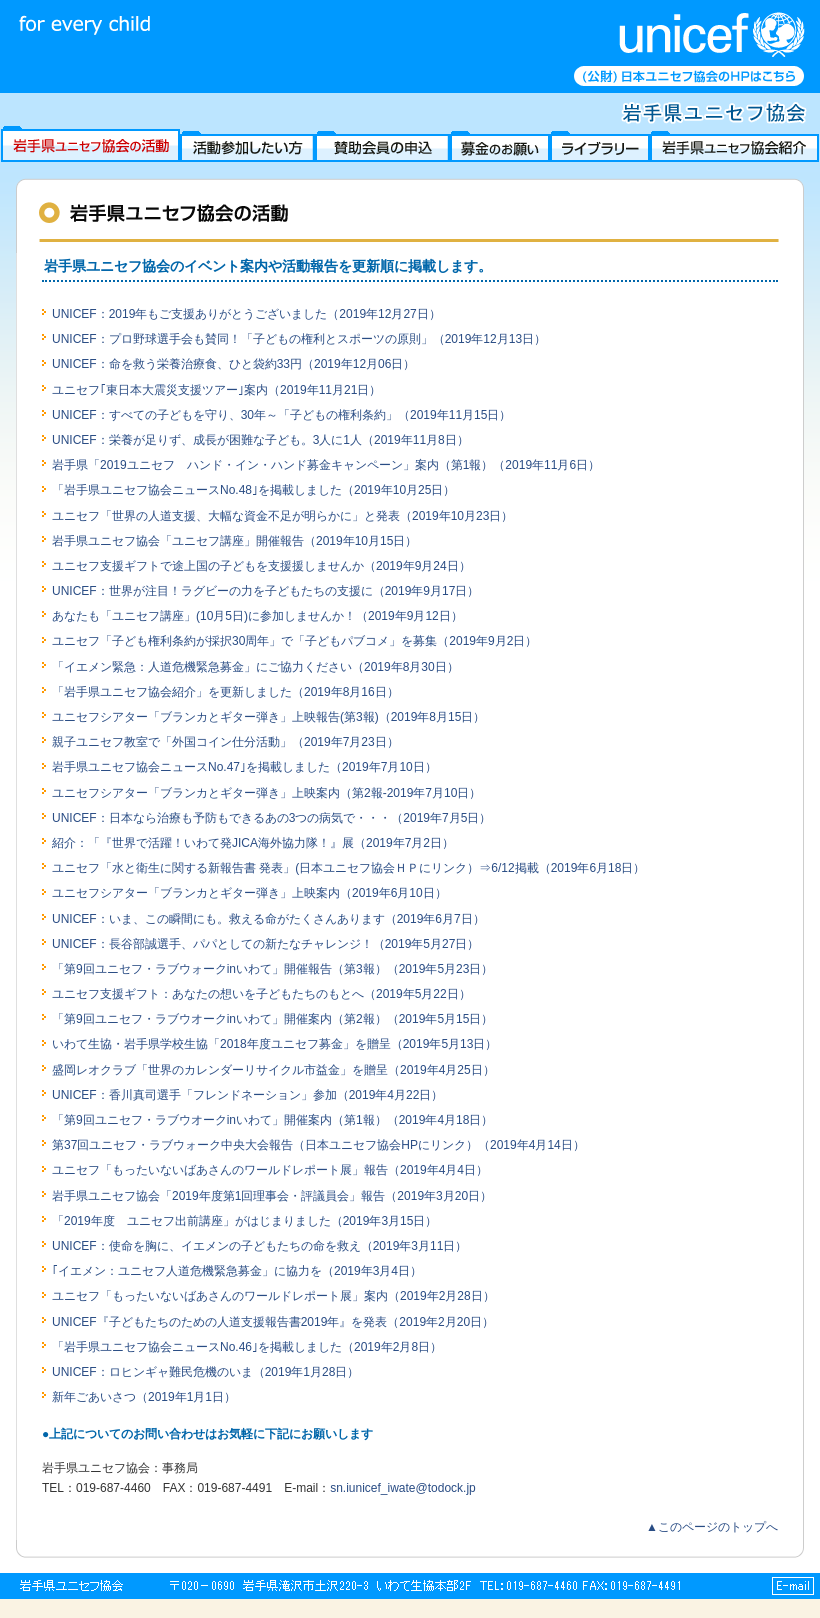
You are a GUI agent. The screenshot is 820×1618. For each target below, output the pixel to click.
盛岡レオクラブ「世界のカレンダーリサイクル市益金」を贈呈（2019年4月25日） (273, 1070)
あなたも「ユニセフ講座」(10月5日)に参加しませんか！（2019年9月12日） (257, 616)
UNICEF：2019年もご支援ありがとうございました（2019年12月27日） (246, 314)
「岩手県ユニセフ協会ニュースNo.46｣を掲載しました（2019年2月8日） (247, 1347)
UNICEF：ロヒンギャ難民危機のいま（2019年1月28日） (205, 1372)
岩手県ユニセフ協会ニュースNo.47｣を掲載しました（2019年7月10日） (244, 767)
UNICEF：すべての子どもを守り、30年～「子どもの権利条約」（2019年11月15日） (281, 415)
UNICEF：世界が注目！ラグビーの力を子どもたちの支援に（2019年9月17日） (265, 591)
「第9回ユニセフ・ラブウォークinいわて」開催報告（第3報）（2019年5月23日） (272, 969)
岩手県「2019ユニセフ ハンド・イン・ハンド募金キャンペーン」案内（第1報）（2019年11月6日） (326, 465)
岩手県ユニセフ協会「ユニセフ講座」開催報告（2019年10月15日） (234, 541)
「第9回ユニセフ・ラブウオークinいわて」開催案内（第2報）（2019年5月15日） (272, 1019)
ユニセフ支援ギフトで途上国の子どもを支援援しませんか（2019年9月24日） (261, 566)
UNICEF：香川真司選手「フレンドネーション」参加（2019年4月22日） (247, 1095)
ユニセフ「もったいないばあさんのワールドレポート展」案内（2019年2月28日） (273, 1296)
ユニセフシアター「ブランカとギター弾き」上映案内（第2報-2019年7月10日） (266, 793)
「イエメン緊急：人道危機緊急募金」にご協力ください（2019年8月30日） (255, 667)
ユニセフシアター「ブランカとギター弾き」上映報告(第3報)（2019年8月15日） (268, 717)
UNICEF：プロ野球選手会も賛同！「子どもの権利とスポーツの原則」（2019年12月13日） (299, 339)
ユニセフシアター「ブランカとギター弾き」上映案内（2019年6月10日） (249, 893)
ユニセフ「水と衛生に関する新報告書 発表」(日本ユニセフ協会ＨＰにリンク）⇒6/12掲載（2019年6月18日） (348, 868)
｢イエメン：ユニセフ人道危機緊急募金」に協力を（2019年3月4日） (237, 1271)
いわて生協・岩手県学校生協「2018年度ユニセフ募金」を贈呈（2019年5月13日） (274, 1044)
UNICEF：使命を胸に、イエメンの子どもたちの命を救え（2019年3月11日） (259, 1246)
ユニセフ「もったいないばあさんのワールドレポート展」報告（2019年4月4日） (270, 1170)
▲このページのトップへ (712, 1527)
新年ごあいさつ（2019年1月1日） (144, 1397)
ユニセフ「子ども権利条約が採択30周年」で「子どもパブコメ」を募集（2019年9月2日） (294, 641)
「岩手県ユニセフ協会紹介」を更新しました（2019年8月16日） (225, 692)
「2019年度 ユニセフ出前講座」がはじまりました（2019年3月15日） (244, 1221)
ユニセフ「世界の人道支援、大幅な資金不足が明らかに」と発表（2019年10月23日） (282, 516)
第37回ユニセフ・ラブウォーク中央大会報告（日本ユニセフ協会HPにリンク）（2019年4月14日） (318, 1145)
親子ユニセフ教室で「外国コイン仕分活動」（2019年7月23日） (225, 742)
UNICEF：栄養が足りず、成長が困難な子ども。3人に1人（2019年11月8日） (260, 440)
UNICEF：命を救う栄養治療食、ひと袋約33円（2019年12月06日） (233, 364)
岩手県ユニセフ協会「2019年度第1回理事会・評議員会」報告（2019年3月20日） (272, 1196)
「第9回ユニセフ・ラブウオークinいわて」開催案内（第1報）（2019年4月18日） (272, 1120)
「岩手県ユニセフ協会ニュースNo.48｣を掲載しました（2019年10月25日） (253, 490)
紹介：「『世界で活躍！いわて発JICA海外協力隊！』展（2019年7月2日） (253, 843)
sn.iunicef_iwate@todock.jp (403, 1488)
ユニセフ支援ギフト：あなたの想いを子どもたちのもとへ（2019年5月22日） (261, 994)
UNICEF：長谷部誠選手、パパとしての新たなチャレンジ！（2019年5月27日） (265, 944)
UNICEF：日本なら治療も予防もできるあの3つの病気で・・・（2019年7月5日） (271, 818)
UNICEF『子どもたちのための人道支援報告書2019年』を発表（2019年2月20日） (273, 1322)
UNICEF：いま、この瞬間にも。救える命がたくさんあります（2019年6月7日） (268, 919)
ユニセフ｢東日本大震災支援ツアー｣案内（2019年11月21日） (216, 390)
